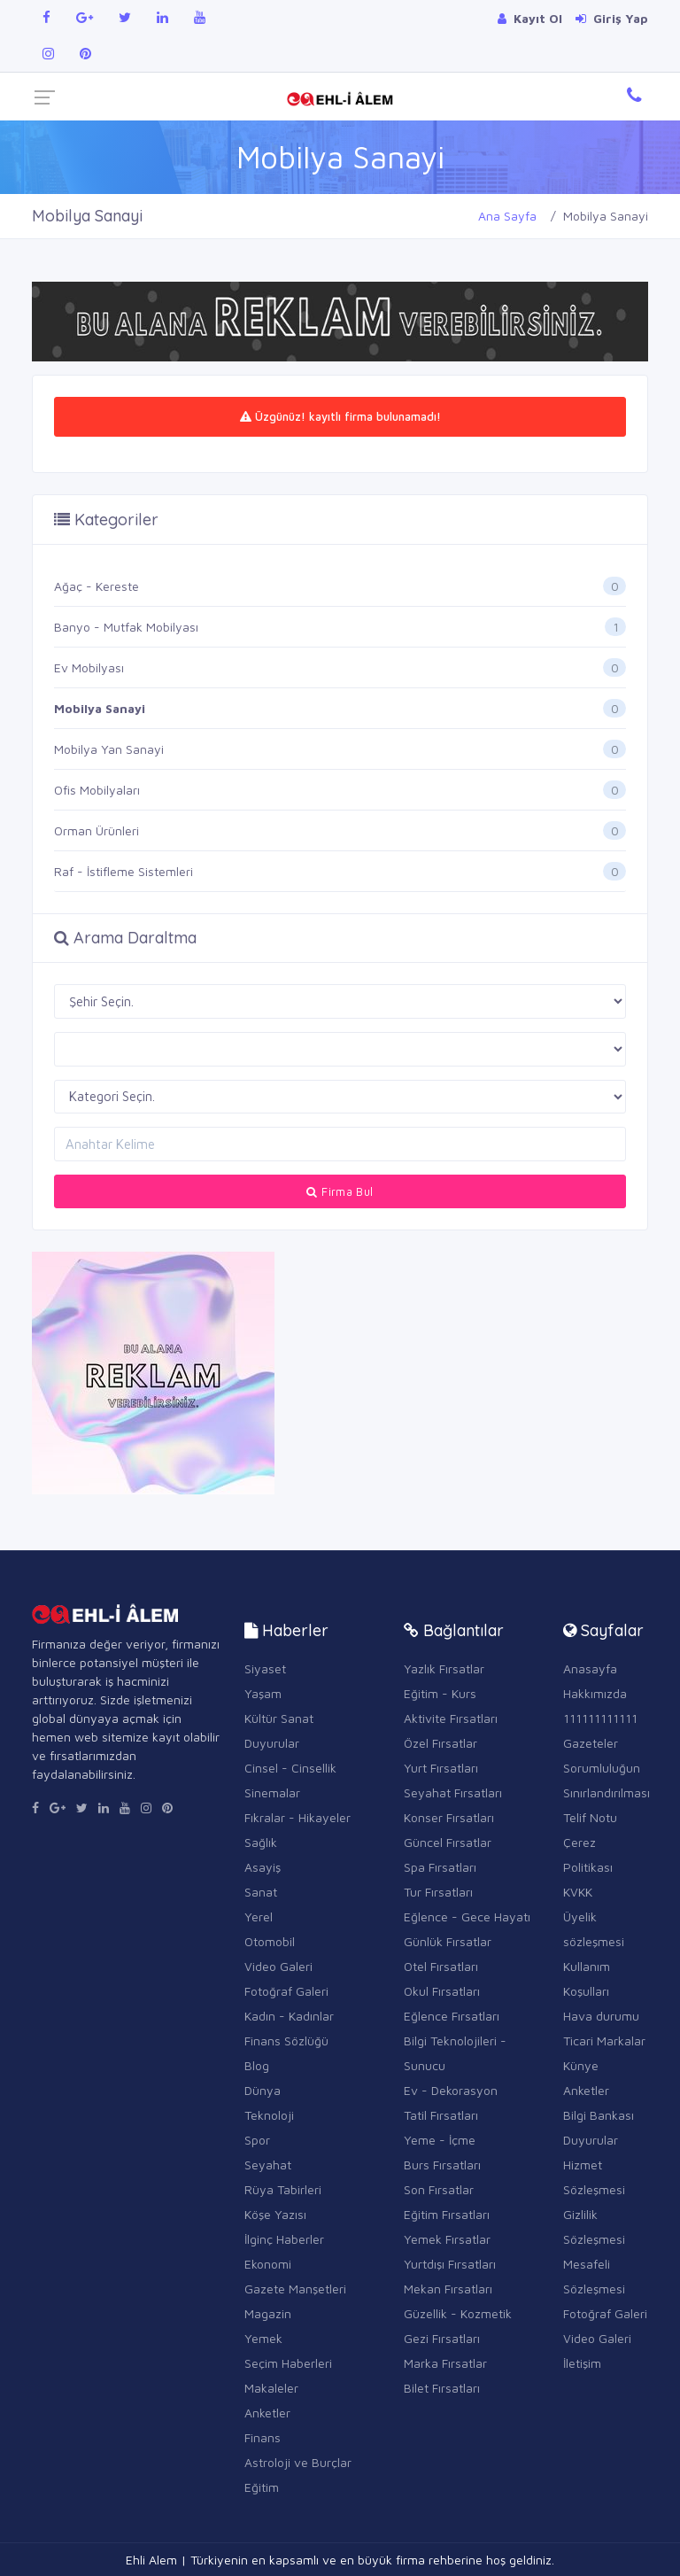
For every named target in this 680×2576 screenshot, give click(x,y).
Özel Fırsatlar (440, 1742)
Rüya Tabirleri (282, 2189)
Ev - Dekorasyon (451, 2090)
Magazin (267, 2313)
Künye (581, 2065)
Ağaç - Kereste (96, 586)
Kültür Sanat (278, 1718)
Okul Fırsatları (442, 1990)
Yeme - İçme (439, 2139)
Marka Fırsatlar (445, 2362)
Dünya (262, 2090)
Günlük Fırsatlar (447, 1941)
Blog (256, 2065)
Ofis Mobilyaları (97, 789)
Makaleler (271, 2387)
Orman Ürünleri (96, 830)
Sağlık (260, 1842)
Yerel (258, 1916)
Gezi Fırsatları (442, 2338)
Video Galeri (278, 1966)
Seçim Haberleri (288, 2362)
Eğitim (261, 2487)
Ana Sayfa (507, 215)
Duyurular (271, 1742)
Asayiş (262, 1866)
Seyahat (267, 2164)
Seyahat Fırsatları (453, 1792)
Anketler (267, 2412)
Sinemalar (272, 1792)
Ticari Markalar (604, 2040)
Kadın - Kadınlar (289, 2015)
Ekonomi (267, 2263)
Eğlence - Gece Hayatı (467, 1916)
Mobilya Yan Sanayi (109, 749)
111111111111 (600, 1718)
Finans (262, 2437)
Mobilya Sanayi (99, 708)
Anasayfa (590, 1668)
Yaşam (263, 1693)
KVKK (577, 1891)
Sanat (260, 1891)
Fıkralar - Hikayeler (297, 1817)
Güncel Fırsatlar (447, 1842)
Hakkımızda (595, 1693)
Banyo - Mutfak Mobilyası (126, 626)
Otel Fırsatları (441, 1966)
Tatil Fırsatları (441, 2114)
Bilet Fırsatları (442, 2387)
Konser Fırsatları (449, 1817)
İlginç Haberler (284, 2238)
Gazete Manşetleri (295, 2288)
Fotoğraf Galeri (286, 1990)
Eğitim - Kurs (440, 1693)
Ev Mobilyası (89, 667)
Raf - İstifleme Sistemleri (123, 871)
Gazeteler (590, 1742)
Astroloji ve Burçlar (298, 2462)
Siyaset (265, 1668)
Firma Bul (339, 1191)
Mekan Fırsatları (448, 2288)
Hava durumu (601, 2015)
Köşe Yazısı (275, 2214)
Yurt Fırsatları (441, 1767)
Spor (257, 2139)
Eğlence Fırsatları (451, 2015)
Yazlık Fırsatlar (444, 1668)
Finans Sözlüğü (286, 2040)
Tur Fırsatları (438, 1891)
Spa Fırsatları (440, 1866)
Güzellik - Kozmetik (458, 2313)
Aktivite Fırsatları (451, 1718)
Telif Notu (590, 1817)
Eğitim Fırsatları (447, 2214)
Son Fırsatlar (439, 2189)
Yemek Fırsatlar (447, 2238)
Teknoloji (269, 2114)
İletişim (582, 2362)
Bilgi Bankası (598, 2114)
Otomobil (269, 1941)
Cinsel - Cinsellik (290, 1767)
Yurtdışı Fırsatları (450, 2263)
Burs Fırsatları (442, 2164)
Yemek (263, 2338)
